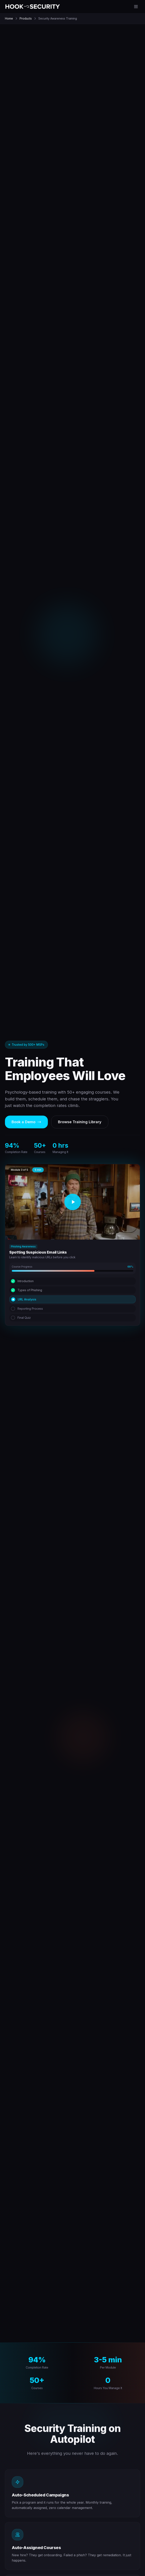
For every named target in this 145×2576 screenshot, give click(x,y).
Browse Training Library (79, 1122)
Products (26, 18)
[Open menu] (136, 6)
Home (9, 18)
